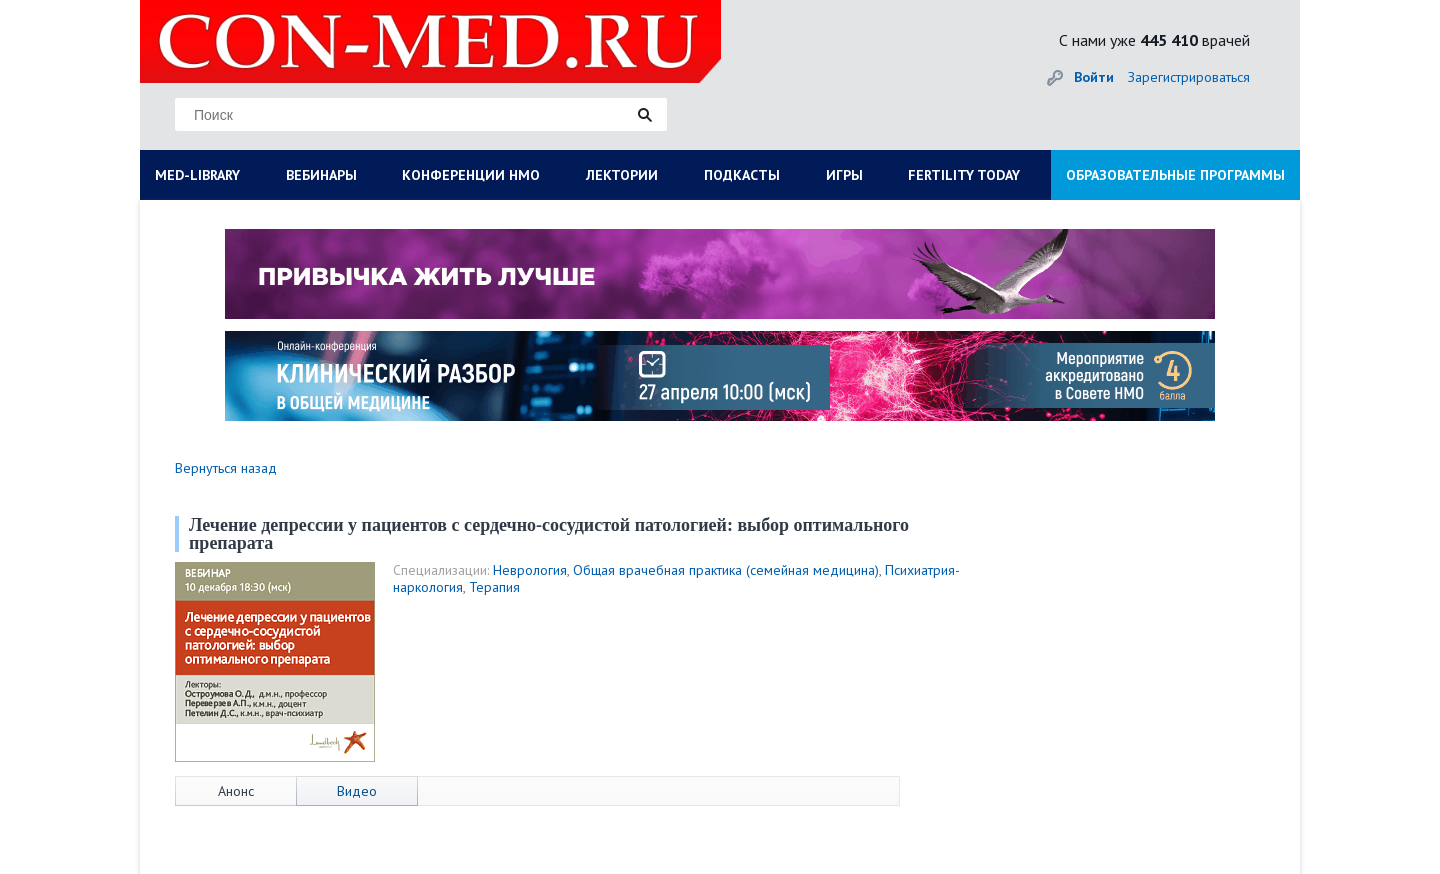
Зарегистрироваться (1189, 77)
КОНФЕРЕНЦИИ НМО (471, 175)
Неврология (530, 570)
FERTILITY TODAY (964, 175)
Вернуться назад (226, 468)
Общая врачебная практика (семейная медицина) (726, 570)
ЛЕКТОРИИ (622, 175)
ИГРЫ (844, 175)
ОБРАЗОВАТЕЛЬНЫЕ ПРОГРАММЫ (1175, 175)
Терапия (494, 587)
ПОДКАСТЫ (742, 175)
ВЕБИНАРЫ (321, 175)
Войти (1094, 77)
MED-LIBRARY (197, 175)
